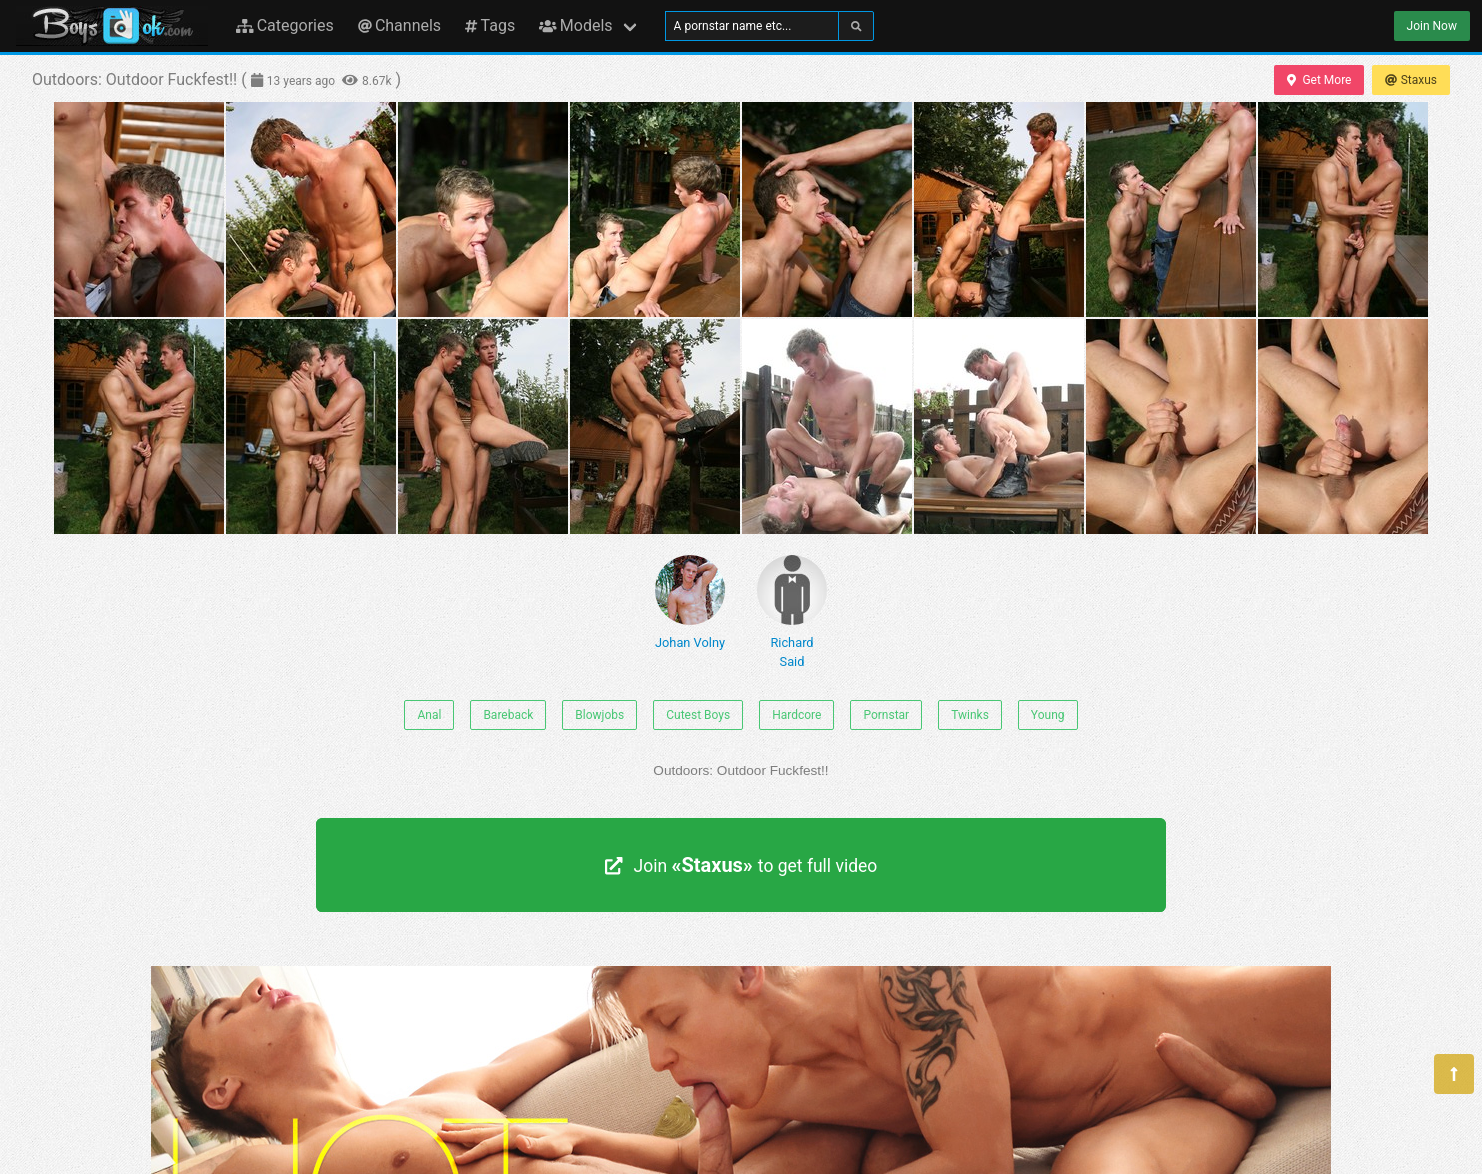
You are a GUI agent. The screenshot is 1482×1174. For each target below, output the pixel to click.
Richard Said (792, 612)
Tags (490, 25)
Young (1048, 715)
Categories (285, 25)
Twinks (970, 715)
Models (575, 25)
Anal (429, 715)
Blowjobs (599, 715)
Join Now (1432, 26)
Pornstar (886, 715)
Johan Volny (690, 602)
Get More (1319, 80)
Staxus (1411, 80)
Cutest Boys (698, 715)
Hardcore (796, 715)
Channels (399, 25)
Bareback (508, 715)
